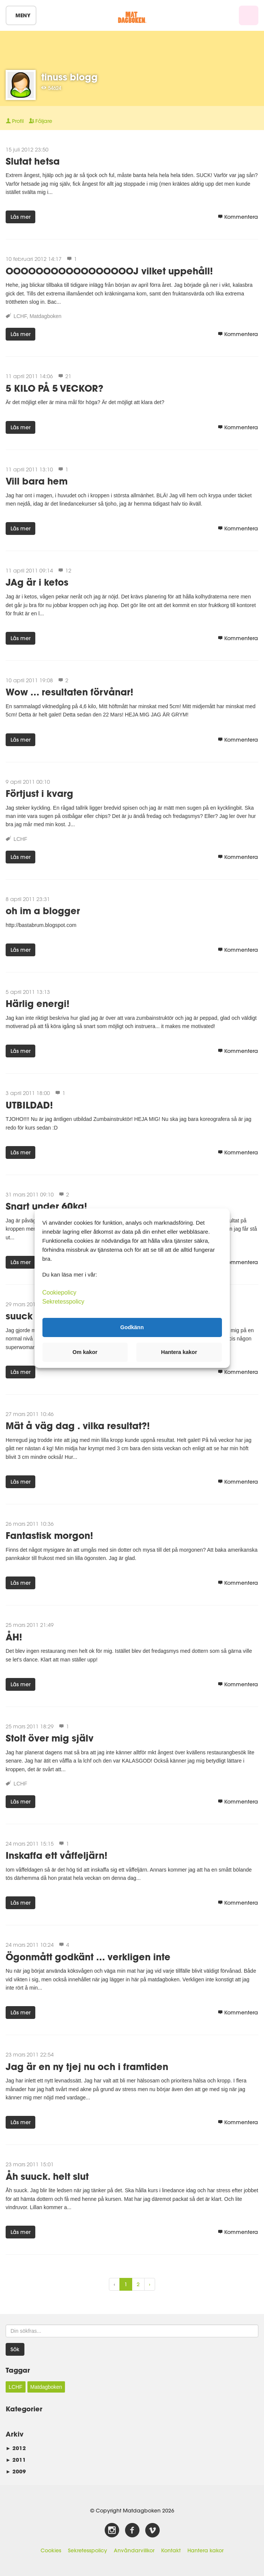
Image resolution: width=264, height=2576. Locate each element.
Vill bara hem (37, 481)
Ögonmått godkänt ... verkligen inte (88, 1957)
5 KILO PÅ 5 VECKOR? (54, 388)
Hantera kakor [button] (179, 1352)
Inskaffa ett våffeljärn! (56, 1855)
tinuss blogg (69, 77)
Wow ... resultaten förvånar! (69, 692)
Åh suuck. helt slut (47, 2176)
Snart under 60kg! (46, 1206)
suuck (19, 1316)
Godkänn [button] (131, 1327)
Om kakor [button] (84, 1352)
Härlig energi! (37, 1003)
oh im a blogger (43, 910)
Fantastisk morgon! (49, 1535)
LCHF (20, 316)
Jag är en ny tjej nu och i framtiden (87, 2066)
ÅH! (14, 1637)
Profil (15, 121)
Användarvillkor (134, 2550)
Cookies (51, 2550)
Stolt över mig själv (50, 1738)
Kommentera (238, 217)
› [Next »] (149, 2284)
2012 (16, 2448)
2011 (16, 2459)
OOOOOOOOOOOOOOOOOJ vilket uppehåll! (109, 271)
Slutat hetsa (33, 161)
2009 (16, 2471)
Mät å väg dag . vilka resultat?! (78, 1425)
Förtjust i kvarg (39, 793)
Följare (40, 121)
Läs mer (20, 217)
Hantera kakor (205, 2550)
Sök (15, 2349)
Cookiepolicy (59, 1292)
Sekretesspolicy (87, 2550)
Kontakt (171, 2550)
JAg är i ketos (37, 582)
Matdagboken (46, 316)
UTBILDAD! (29, 1105)
